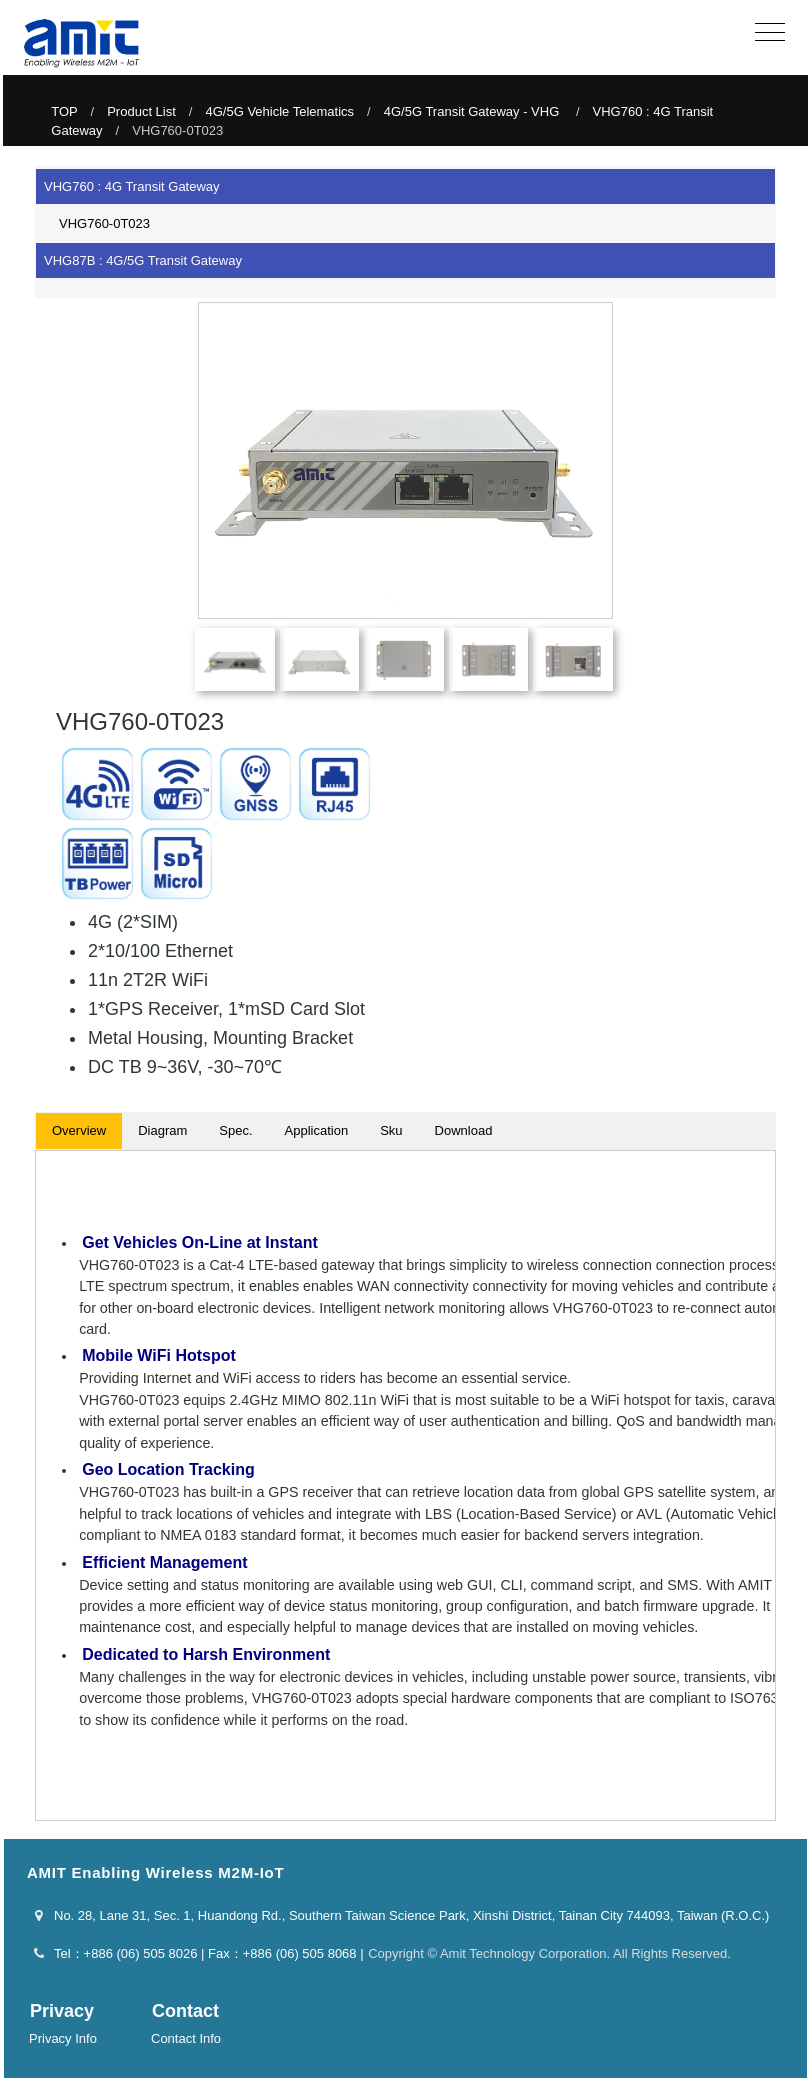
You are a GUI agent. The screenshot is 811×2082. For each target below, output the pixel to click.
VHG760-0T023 (98, 223)
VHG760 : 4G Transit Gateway (132, 186)
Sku (391, 1130)
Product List (141, 111)
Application (317, 1130)
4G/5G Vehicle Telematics (279, 111)
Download (464, 1130)
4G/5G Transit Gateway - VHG (473, 111)
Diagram (162, 1130)
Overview (79, 1130)
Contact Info (186, 2038)
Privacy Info (63, 2038)
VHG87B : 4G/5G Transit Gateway (143, 260)
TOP (64, 111)
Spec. (235, 1130)
